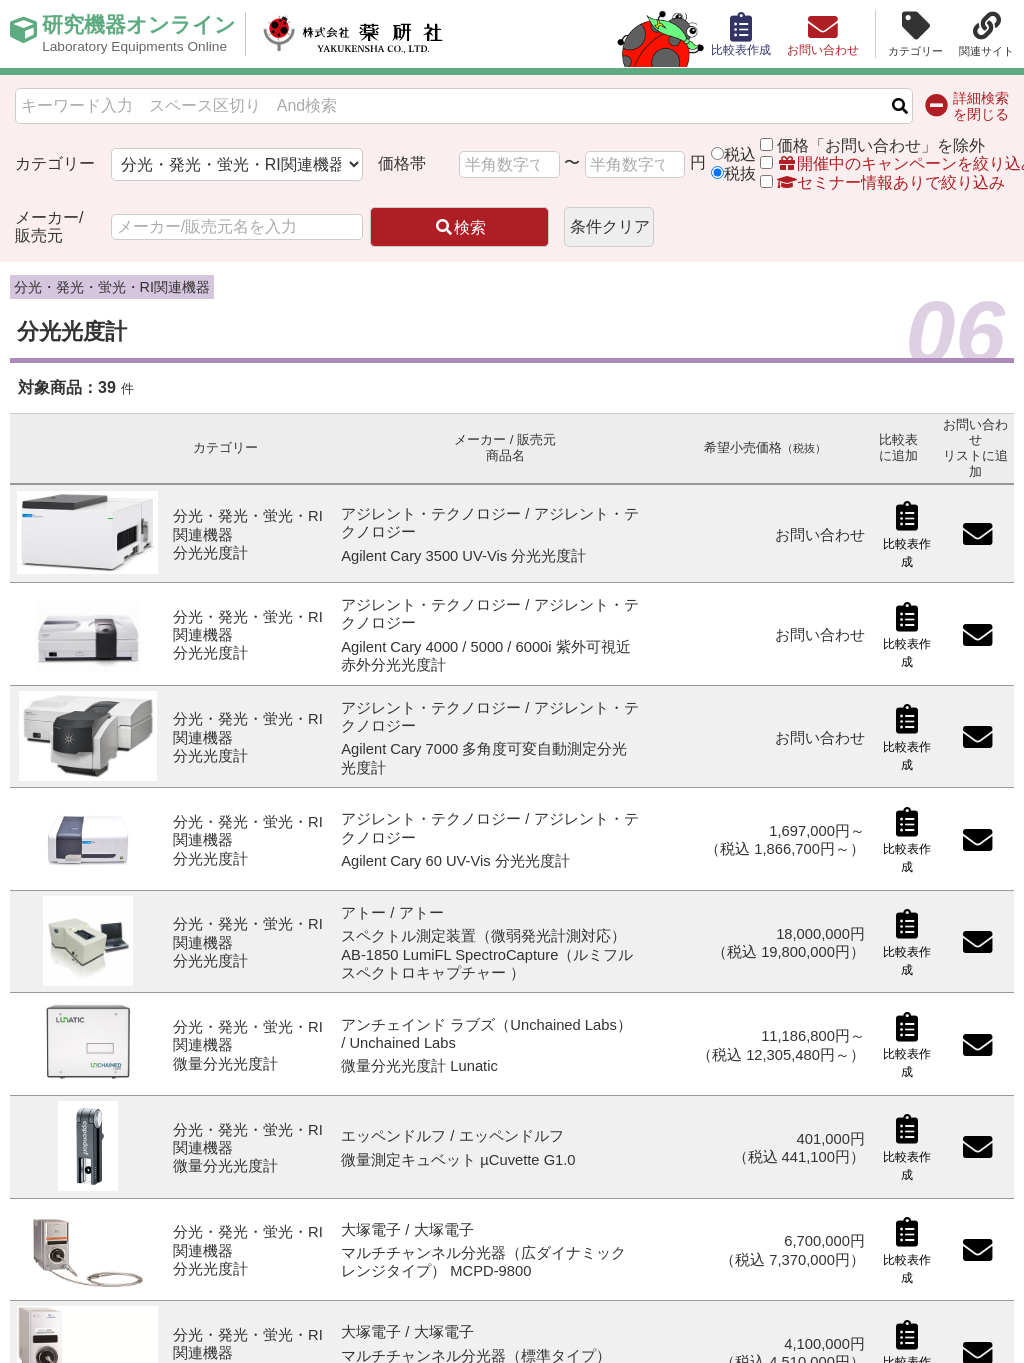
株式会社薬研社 (365, 34)
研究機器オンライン (143, 34)
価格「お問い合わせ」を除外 (881, 145)
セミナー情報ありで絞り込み (882, 182)
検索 (460, 227)
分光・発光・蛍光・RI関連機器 (112, 287)
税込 (740, 154)
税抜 (740, 173)
